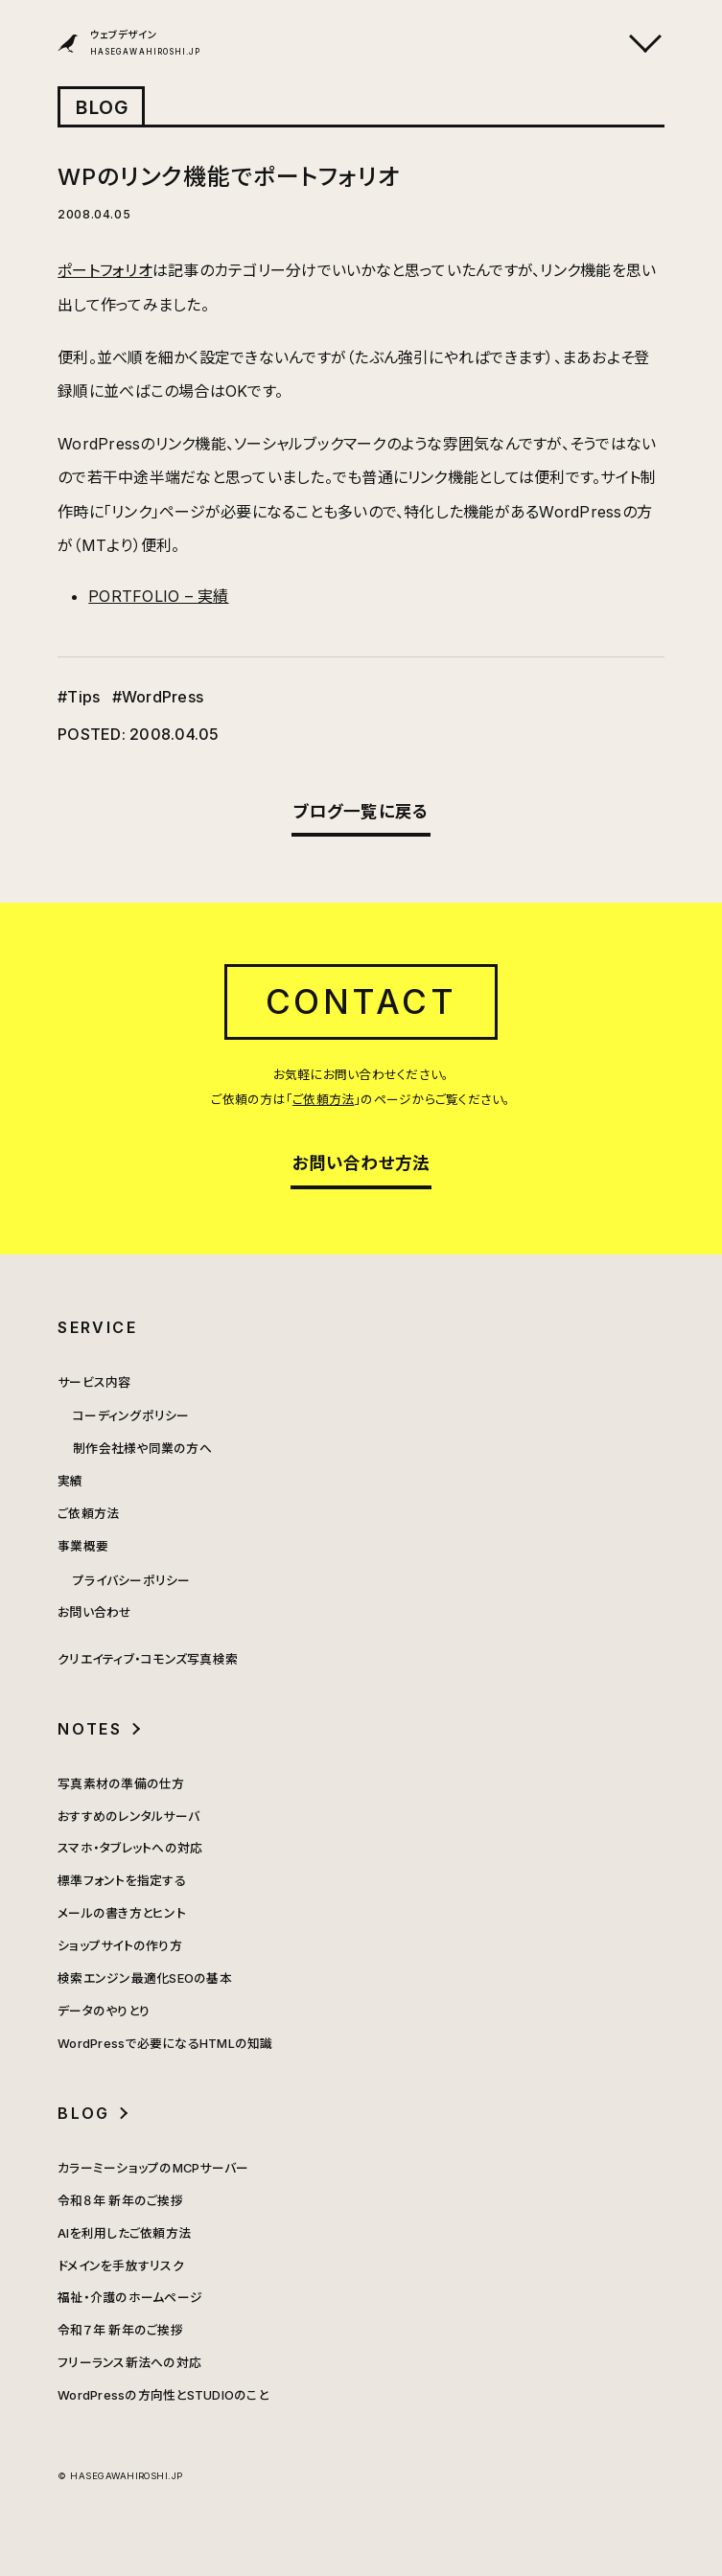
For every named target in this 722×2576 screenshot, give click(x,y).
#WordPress (157, 696)
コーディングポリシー (131, 1416)
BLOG (102, 107)
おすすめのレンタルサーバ (128, 1816)
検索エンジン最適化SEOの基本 (145, 1978)
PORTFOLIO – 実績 (158, 596)
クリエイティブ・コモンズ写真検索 (148, 1659)
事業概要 (83, 1546)
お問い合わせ (94, 1612)
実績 (70, 1481)
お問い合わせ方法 (361, 1163)
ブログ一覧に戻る (361, 811)
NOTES (90, 1728)
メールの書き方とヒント (122, 1913)
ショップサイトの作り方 (120, 1946)
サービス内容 (94, 1382)
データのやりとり (104, 2011)
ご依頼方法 (323, 1099)
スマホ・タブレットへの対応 (130, 1848)
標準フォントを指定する (122, 1881)
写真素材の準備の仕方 (121, 1784)
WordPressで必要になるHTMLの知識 (165, 2043)
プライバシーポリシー (131, 1581)
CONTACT (361, 1001)
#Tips (79, 696)
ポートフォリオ (105, 270)
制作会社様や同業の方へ (142, 1448)
